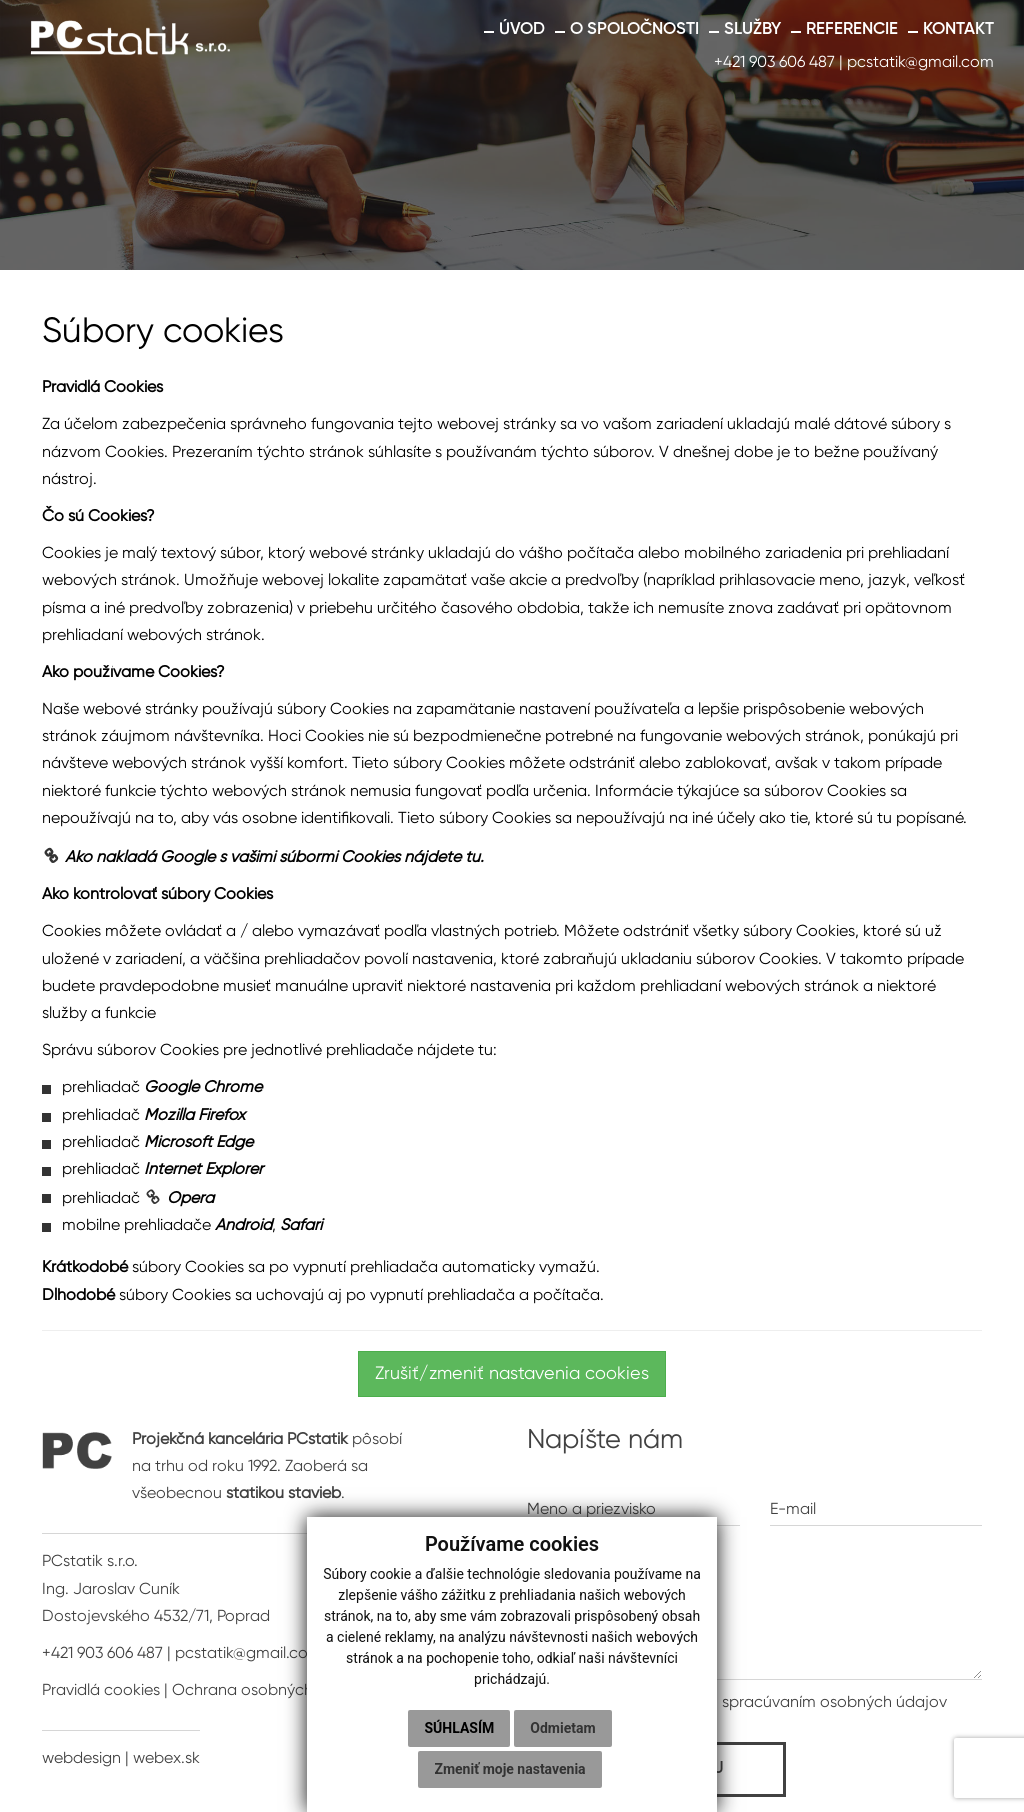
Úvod (522, 29)
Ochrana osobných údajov (270, 1691)
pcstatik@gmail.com (920, 63)
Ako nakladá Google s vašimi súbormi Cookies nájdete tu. (274, 858)
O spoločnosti (634, 29)
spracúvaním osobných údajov (834, 1703)
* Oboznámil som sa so (737, 1702)
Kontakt (958, 29)
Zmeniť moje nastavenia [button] (509, 1769)
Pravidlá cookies (101, 1691)
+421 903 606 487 (774, 63)
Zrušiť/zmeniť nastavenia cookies (512, 1374)
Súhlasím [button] (459, 1728)
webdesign (81, 1759)
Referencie (852, 29)
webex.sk (166, 1759)
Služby (752, 29)
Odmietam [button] (562, 1728)
